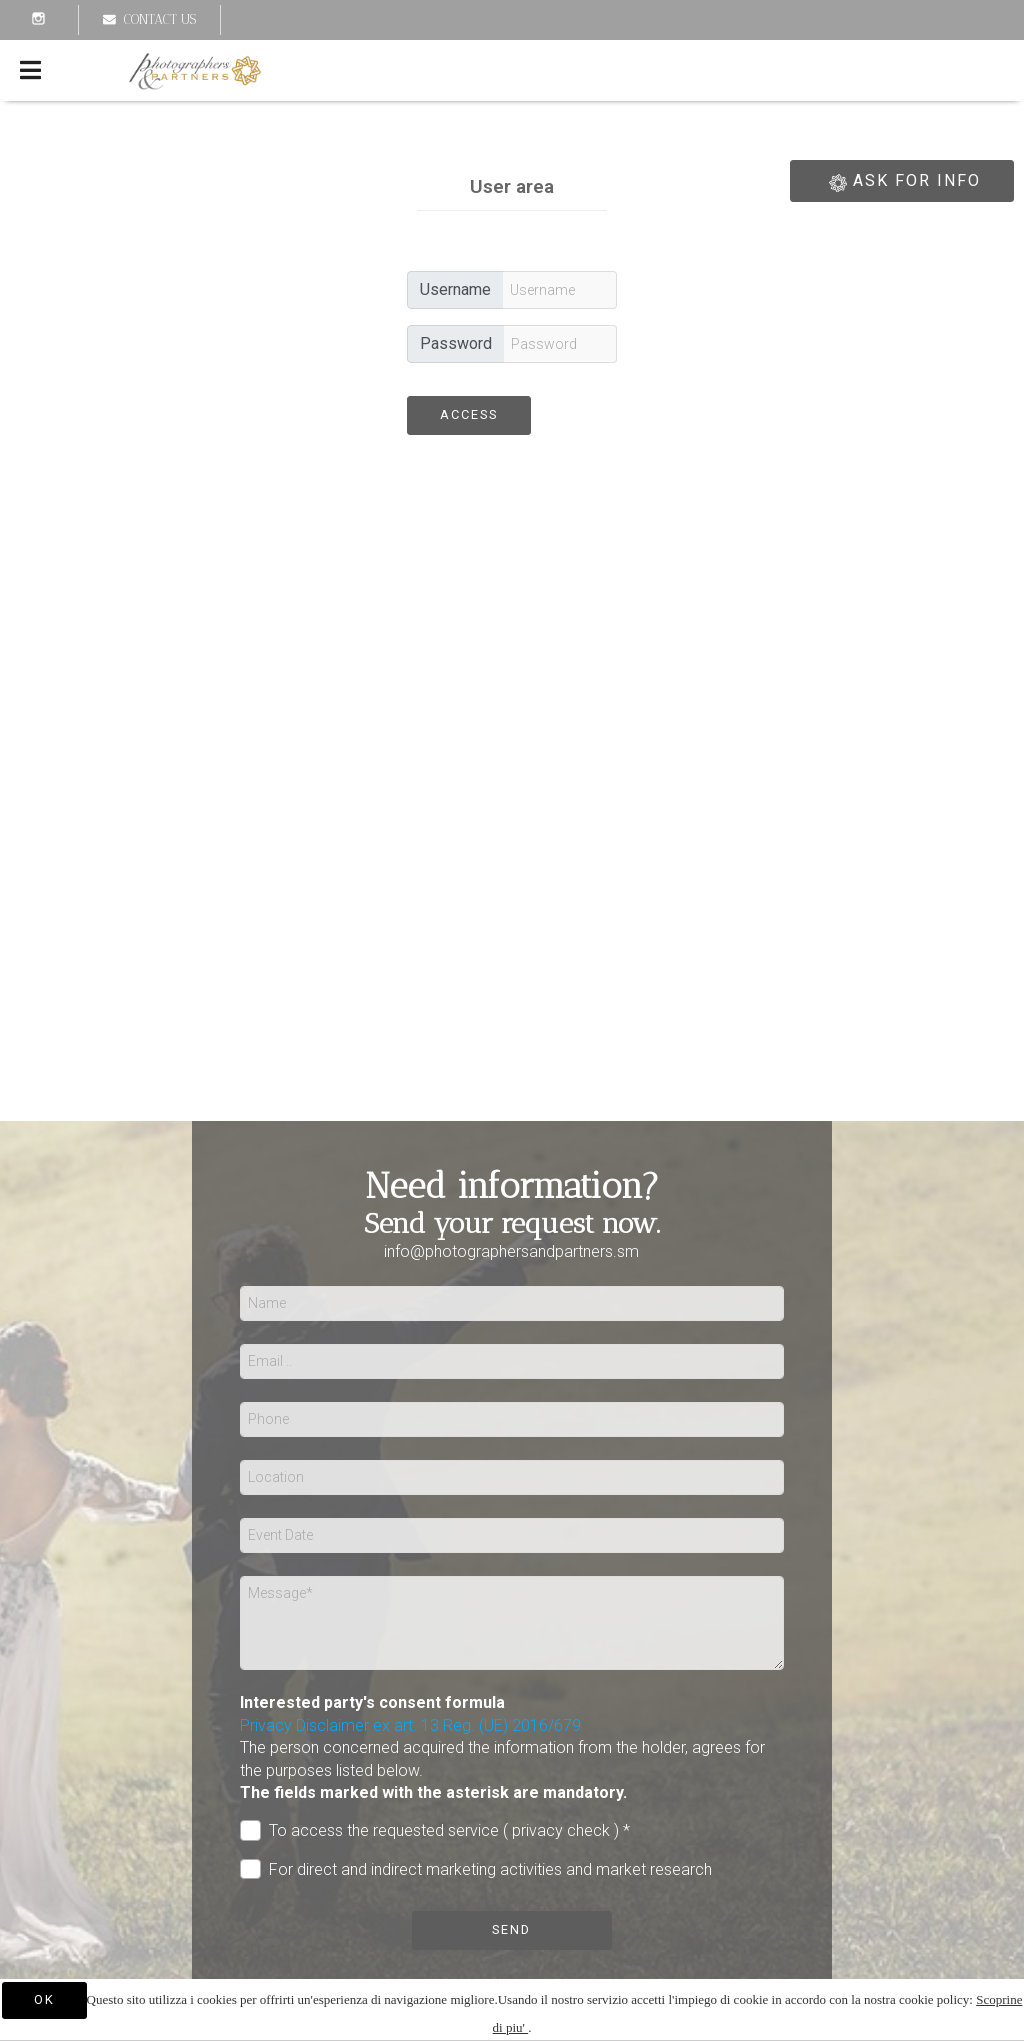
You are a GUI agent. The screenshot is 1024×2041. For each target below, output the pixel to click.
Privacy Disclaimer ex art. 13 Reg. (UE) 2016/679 (410, 1725)
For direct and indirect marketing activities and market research (476, 1869)
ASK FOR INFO (902, 183)
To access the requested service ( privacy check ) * (435, 1830)
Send (511, 1929)
